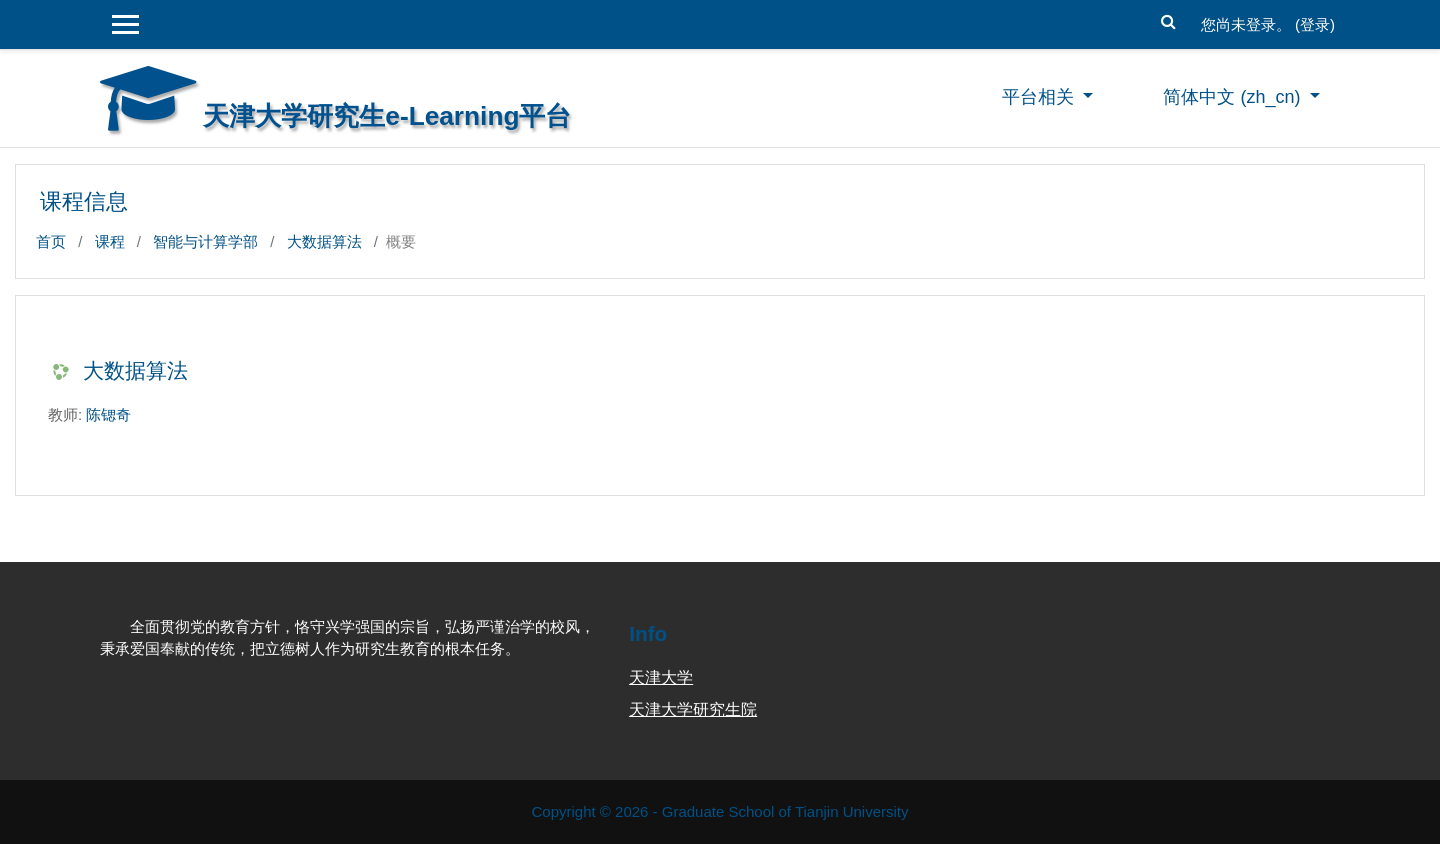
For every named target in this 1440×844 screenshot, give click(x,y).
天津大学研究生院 (693, 709)
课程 (110, 241)
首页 (51, 241)
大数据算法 (324, 241)
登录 (1315, 24)
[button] (1169, 19)
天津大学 (661, 677)
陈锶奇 (108, 414)
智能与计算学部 (205, 241)
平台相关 (1040, 97)
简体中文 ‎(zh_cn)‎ (1234, 97)
